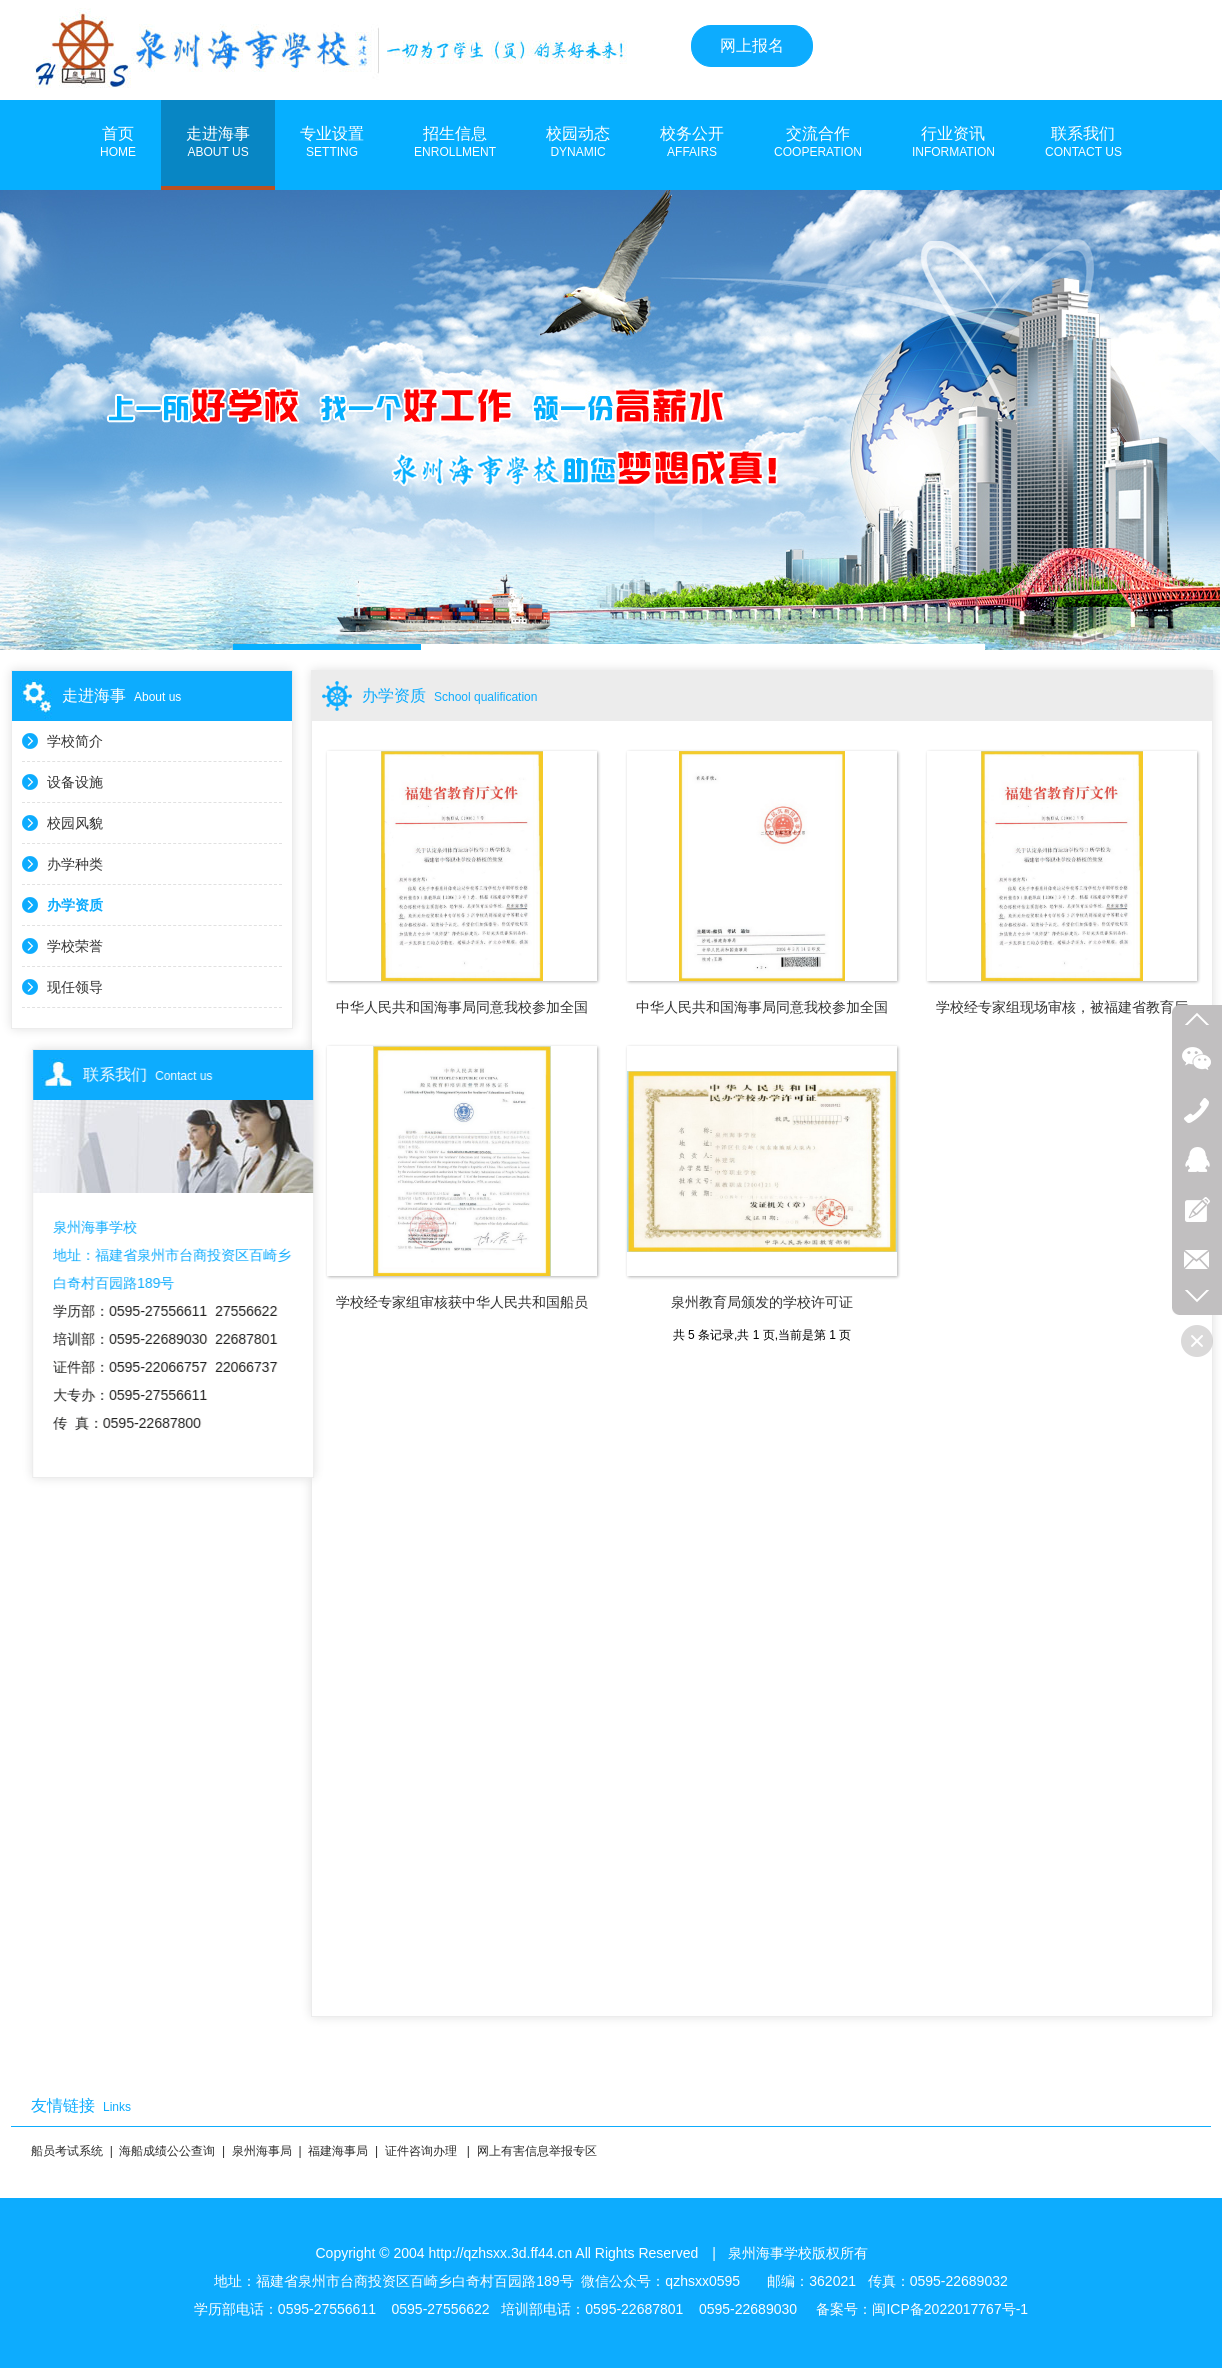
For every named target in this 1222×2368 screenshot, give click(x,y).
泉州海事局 (262, 2151)
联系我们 (1083, 143)
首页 (118, 143)
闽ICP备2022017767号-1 (950, 2309)
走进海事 (218, 143)
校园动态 (578, 143)
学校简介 (75, 741)
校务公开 (692, 143)
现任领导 (75, 987)
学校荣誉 (75, 946)
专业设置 (332, 143)
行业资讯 (953, 143)
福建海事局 (338, 2151)
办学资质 (75, 905)
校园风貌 (75, 823)
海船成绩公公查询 (167, 2151)
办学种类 (75, 864)
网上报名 (752, 45)
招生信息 (455, 143)
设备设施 (75, 782)
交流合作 (818, 143)
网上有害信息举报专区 (537, 2151)
